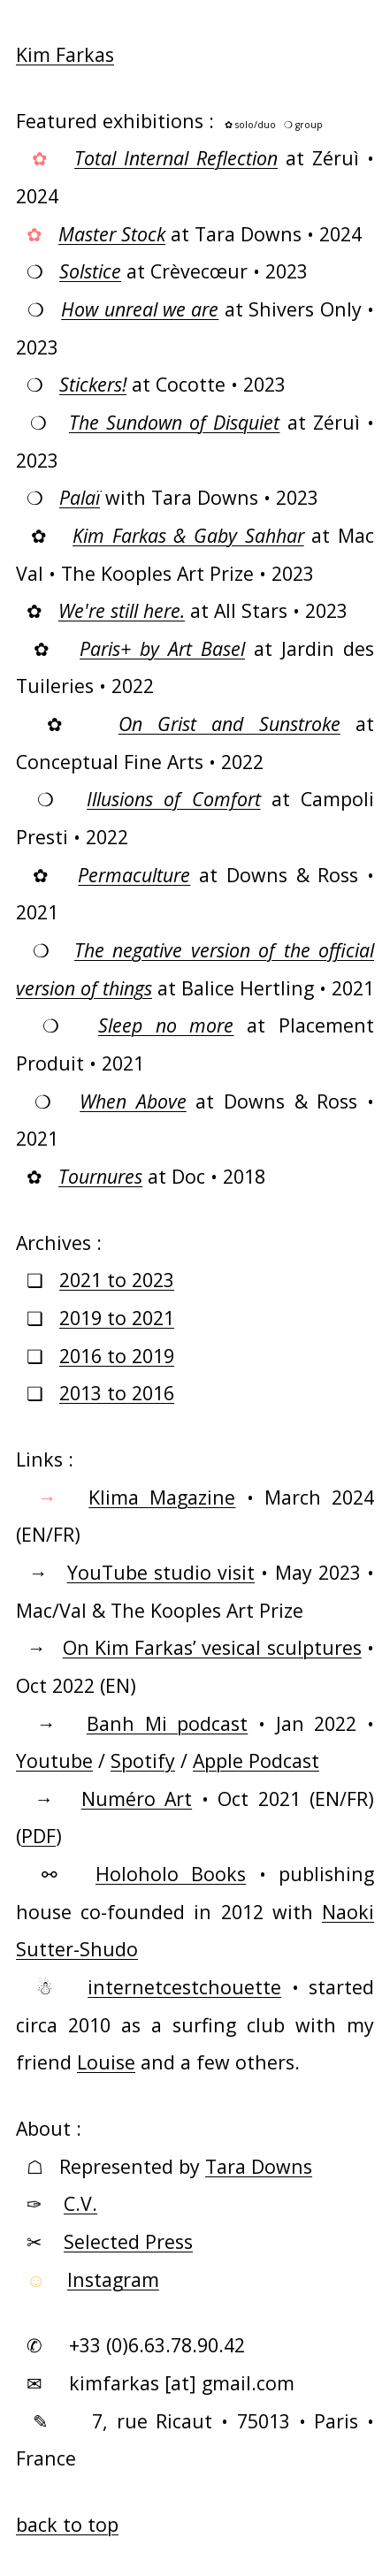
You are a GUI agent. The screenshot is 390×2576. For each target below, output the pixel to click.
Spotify (143, 1760)
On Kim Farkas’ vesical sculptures (212, 1647)
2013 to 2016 (116, 1393)
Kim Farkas (65, 54)
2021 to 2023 (116, 1279)
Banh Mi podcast (167, 1723)
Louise (106, 2062)
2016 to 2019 (116, 1355)
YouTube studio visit (161, 1572)
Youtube (54, 1760)
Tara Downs (258, 2166)
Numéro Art (136, 1798)
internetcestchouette (184, 1987)
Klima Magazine (161, 1497)
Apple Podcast (256, 1760)
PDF (38, 1835)
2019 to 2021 (116, 1317)
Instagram (113, 2279)
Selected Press (128, 2241)
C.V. (80, 2203)
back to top (67, 2524)
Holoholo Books (171, 1873)
